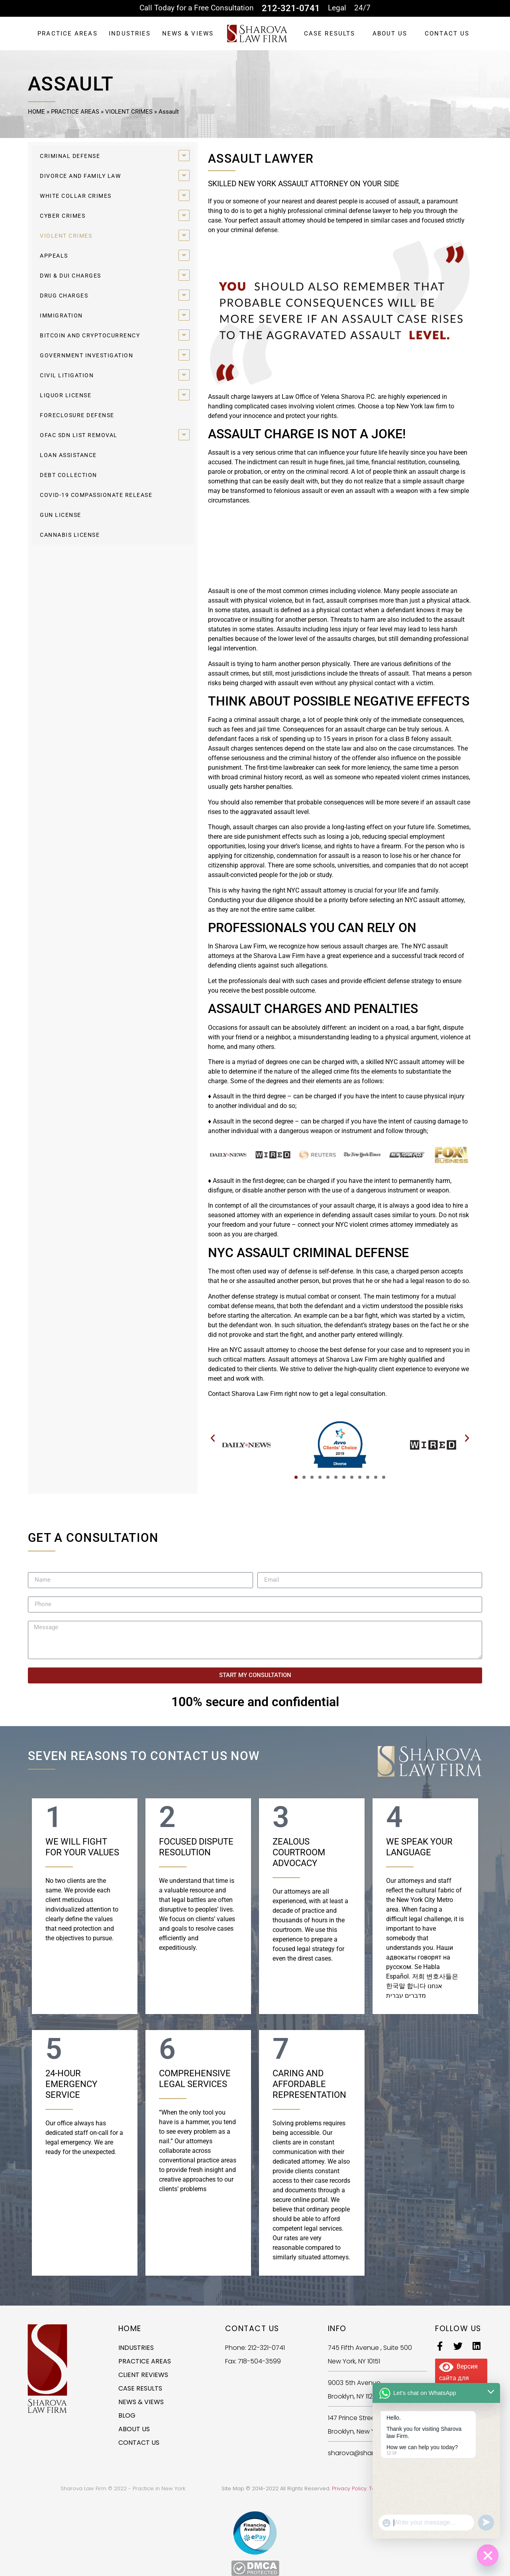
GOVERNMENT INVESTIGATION (86, 355)
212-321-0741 (291, 8)
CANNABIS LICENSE (70, 535)
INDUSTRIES (130, 33)
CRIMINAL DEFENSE (70, 156)
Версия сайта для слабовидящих (461, 2377)
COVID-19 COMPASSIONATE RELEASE (96, 495)
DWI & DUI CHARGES (70, 275)
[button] (213, 1438)
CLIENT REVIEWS (143, 2374)
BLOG (126, 2415)
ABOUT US (390, 33)
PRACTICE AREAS (67, 33)
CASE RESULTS (329, 33)
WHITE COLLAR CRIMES (76, 196)
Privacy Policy (349, 2488)
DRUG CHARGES (64, 295)
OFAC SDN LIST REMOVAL (79, 435)
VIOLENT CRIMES (129, 111)
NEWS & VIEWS (188, 33)
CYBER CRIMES (62, 216)
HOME (36, 111)
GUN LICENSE (60, 515)
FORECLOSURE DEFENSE (77, 415)
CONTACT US (447, 33)
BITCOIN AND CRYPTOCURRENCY (90, 335)
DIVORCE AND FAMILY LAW (80, 176)
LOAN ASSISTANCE (68, 455)
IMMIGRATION (61, 315)
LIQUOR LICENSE (65, 395)
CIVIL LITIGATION (67, 375)
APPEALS (54, 255)
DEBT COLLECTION (68, 475)
